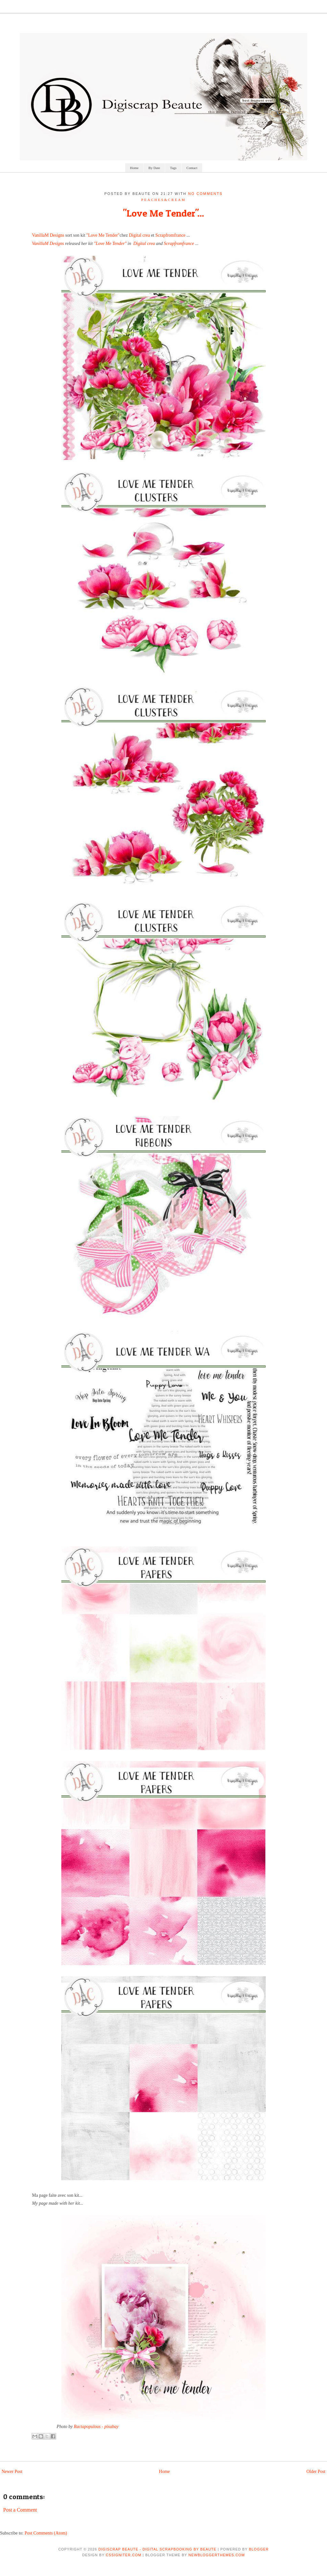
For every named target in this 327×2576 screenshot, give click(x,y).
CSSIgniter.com (123, 2555)
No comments (205, 194)
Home (134, 168)
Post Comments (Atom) (46, 2533)
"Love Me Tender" (102, 235)
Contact (191, 168)
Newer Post (12, 2471)
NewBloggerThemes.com (216, 2555)
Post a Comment (20, 2510)
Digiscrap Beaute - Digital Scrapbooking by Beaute (157, 2549)
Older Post (316, 2471)
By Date (154, 168)
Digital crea (139, 235)
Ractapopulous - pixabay (96, 2426)
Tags (173, 168)
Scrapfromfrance (171, 235)
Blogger (259, 2549)
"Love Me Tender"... (163, 213)
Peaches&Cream (163, 200)
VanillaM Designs (48, 235)
